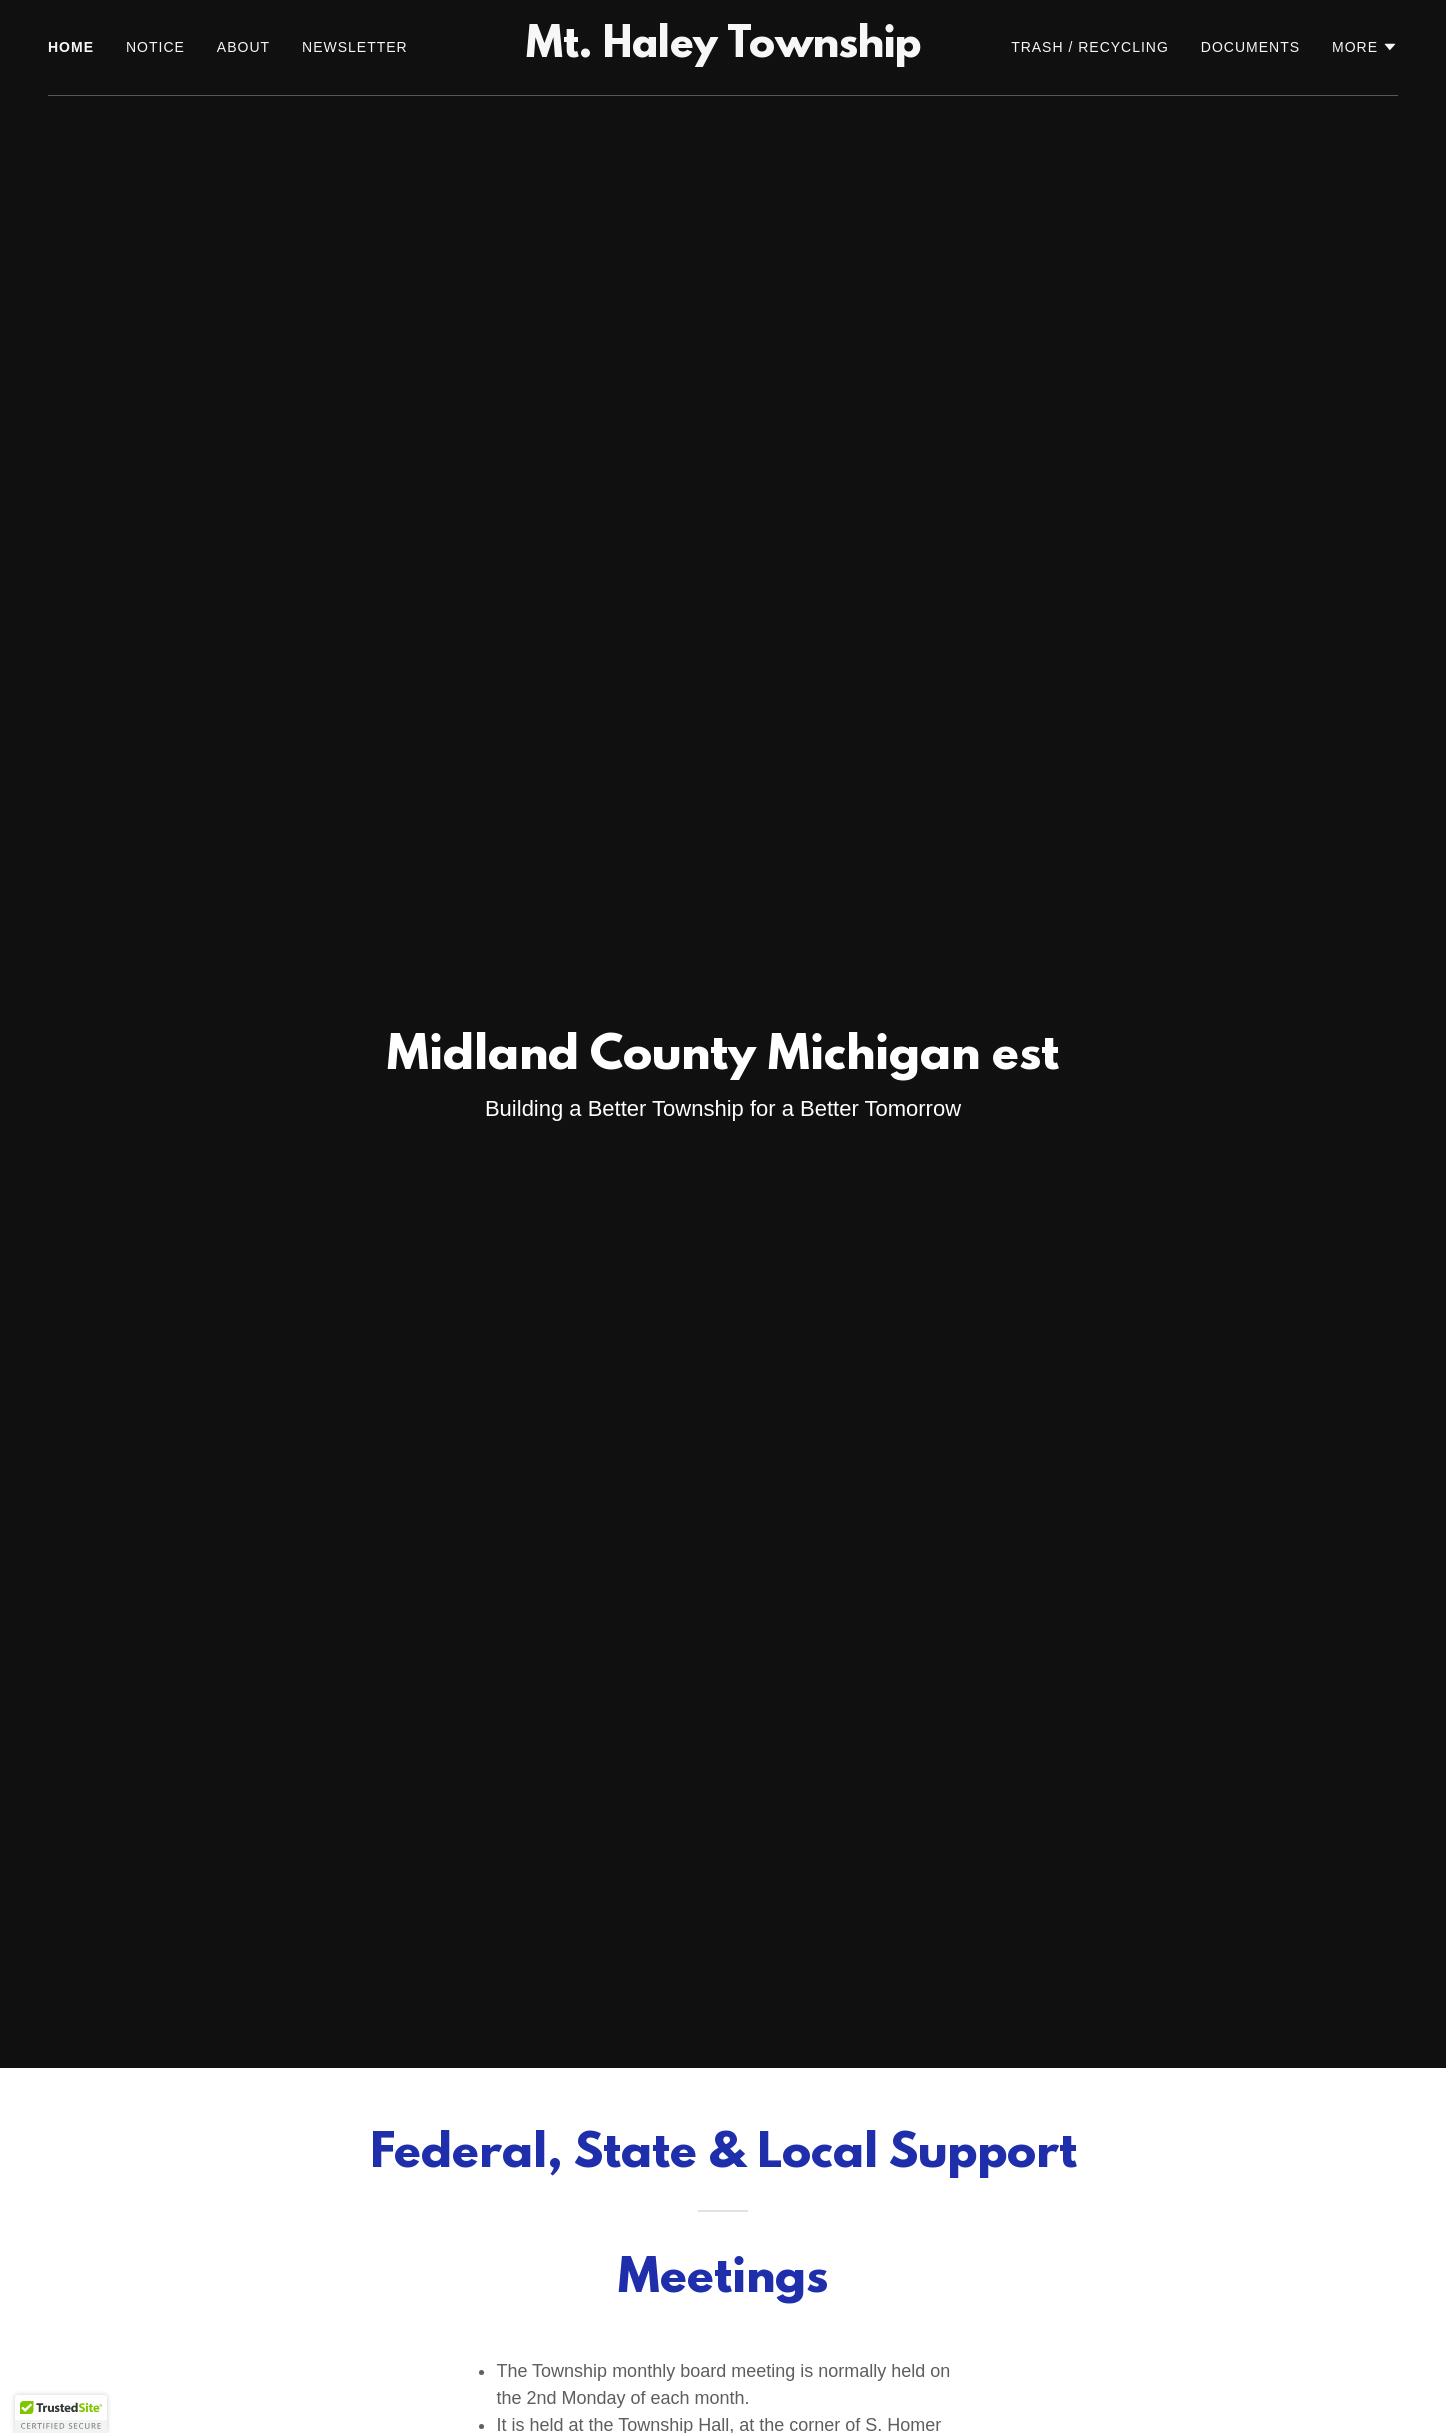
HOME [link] (71, 47)
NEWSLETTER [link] (355, 47)
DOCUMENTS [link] (1250, 47)
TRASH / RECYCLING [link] (1090, 47)
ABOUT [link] (243, 47)
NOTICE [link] (155, 47)
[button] (1365, 47)
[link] (723, 51)
